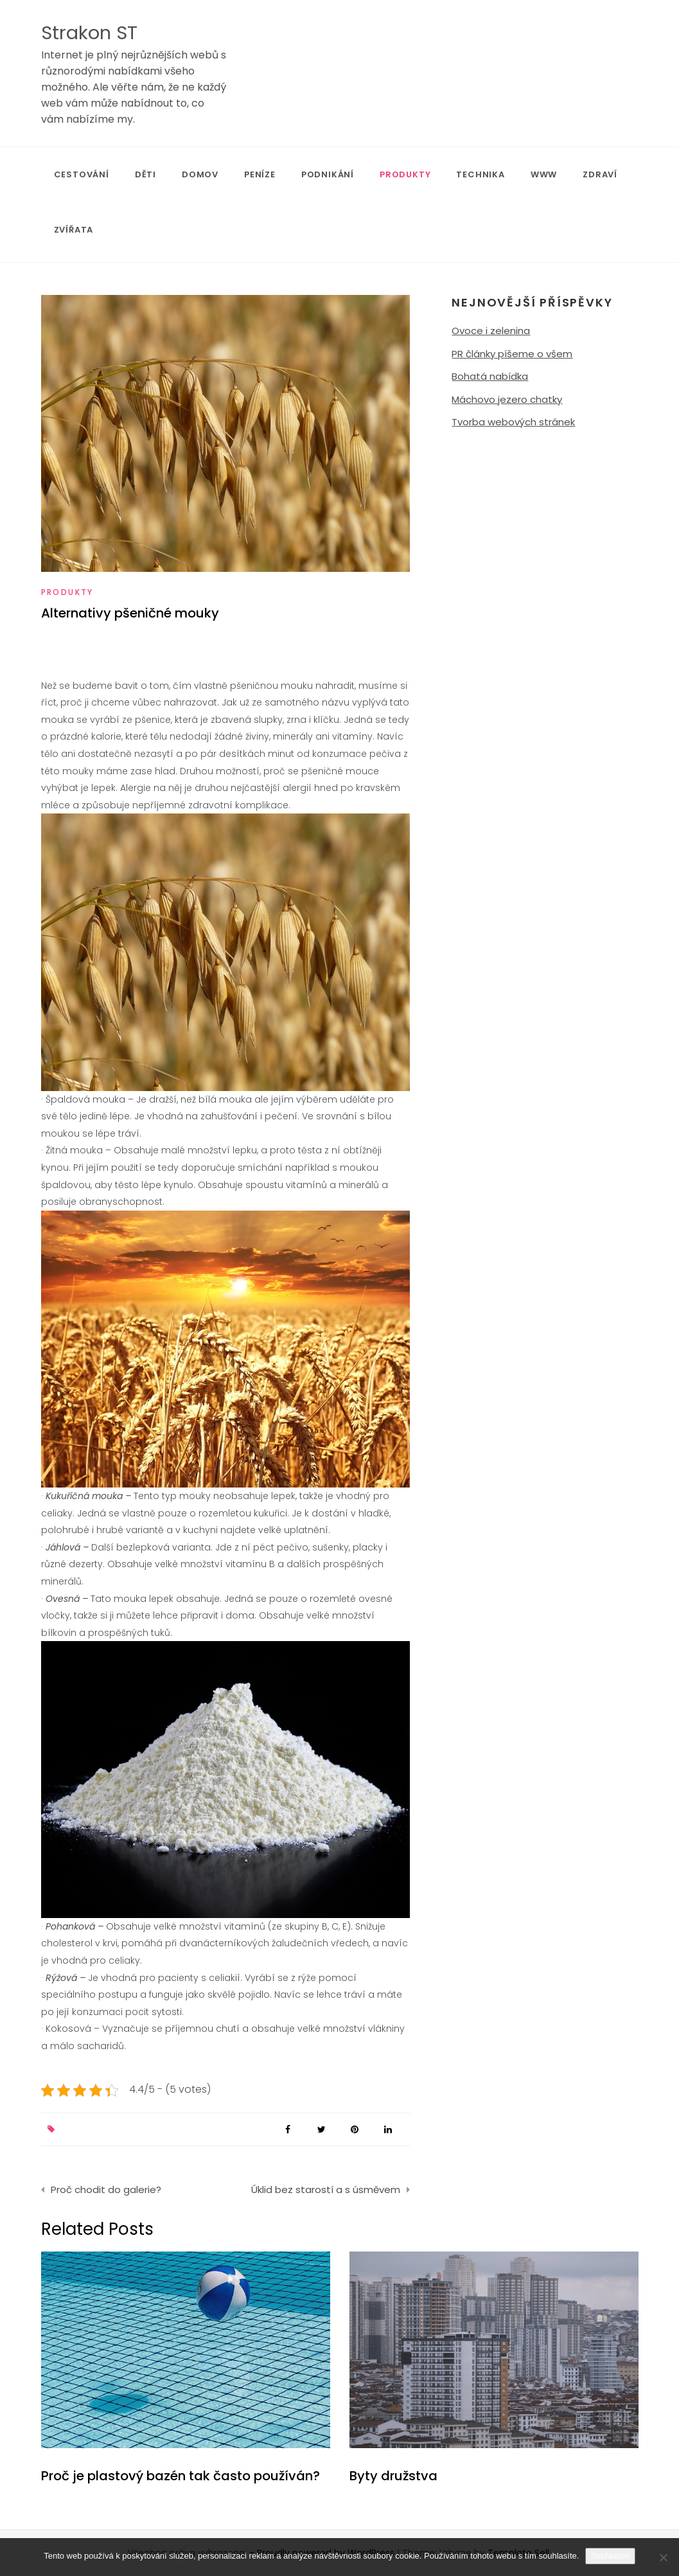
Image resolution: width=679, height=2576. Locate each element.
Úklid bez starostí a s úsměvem (325, 2189)
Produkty (405, 174)
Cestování (81, 174)
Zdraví (600, 174)
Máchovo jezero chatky (507, 399)
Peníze (260, 174)
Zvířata (74, 230)
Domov (200, 174)
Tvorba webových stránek (513, 422)
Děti (145, 174)
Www (544, 174)
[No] (663, 2557)
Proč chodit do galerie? (106, 2189)
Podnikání (327, 174)
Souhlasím (610, 2556)
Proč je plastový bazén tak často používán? (180, 2476)
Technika (480, 174)
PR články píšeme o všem (512, 353)
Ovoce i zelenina (491, 330)
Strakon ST (89, 33)
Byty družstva (393, 2476)
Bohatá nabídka (490, 376)
